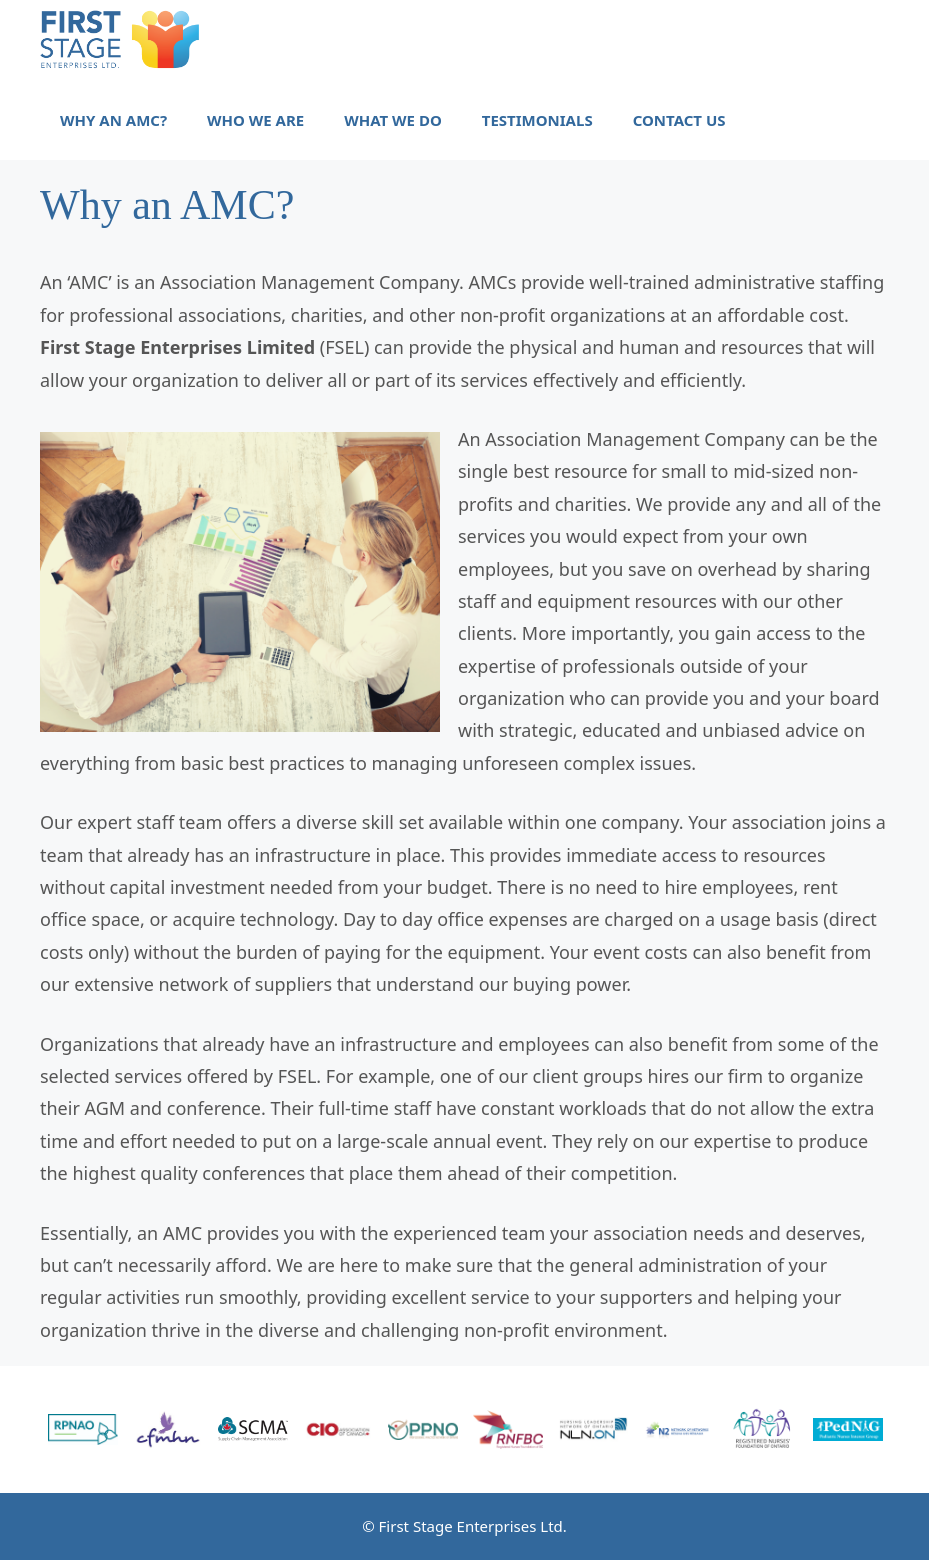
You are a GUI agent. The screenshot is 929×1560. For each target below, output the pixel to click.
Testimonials (537, 120)
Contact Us (679, 120)
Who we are (255, 120)
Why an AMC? (113, 120)
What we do (393, 120)
